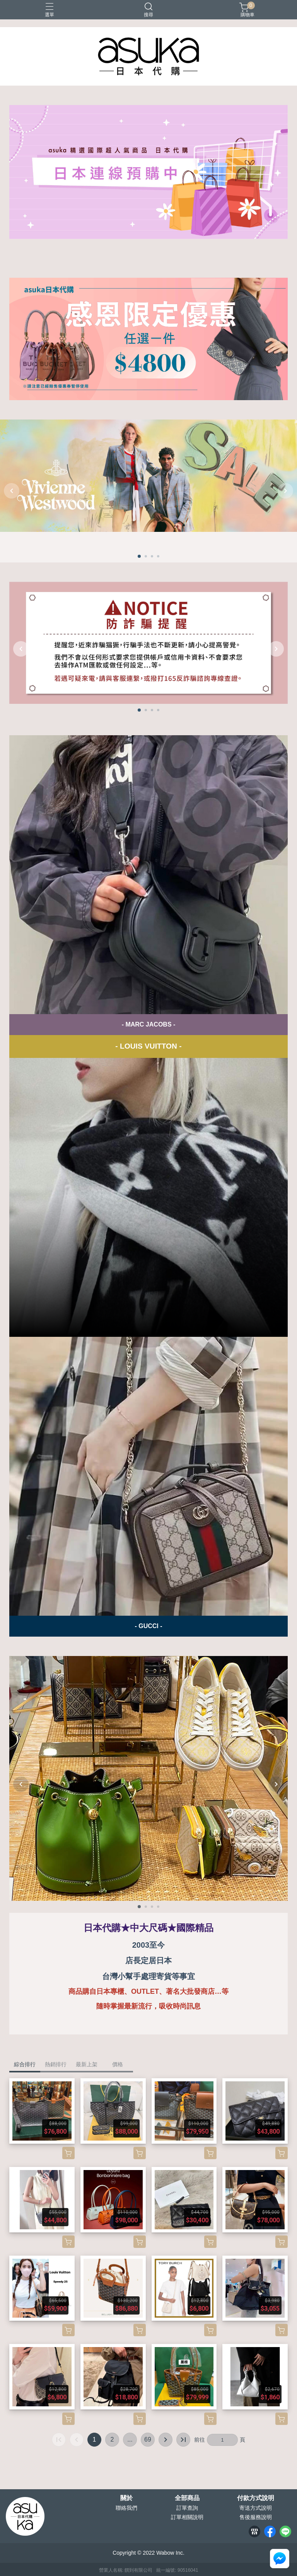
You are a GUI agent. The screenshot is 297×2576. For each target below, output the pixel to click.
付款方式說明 (255, 2498)
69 (147, 2439)
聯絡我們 (126, 2508)
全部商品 (187, 2498)
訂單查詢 (187, 2508)
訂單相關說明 (187, 2517)
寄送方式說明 (255, 2508)
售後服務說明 (255, 2517)
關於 (126, 2498)
